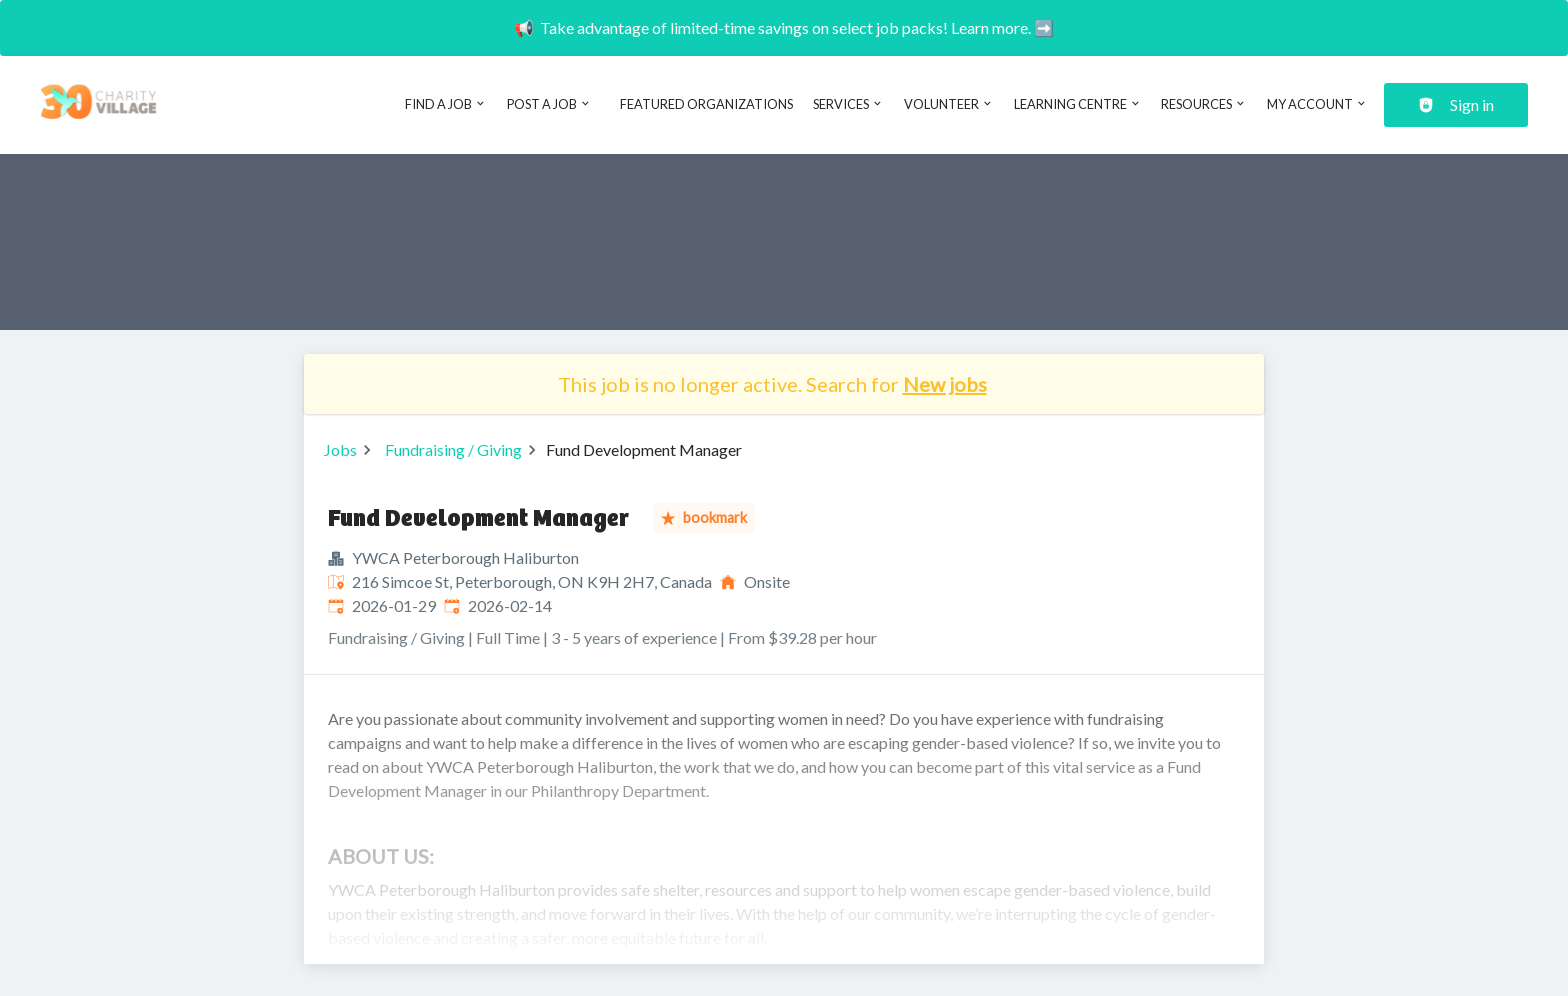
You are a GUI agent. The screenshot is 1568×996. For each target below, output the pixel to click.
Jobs (340, 449)
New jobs (945, 384)
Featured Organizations (706, 104)
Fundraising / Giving (453, 449)
